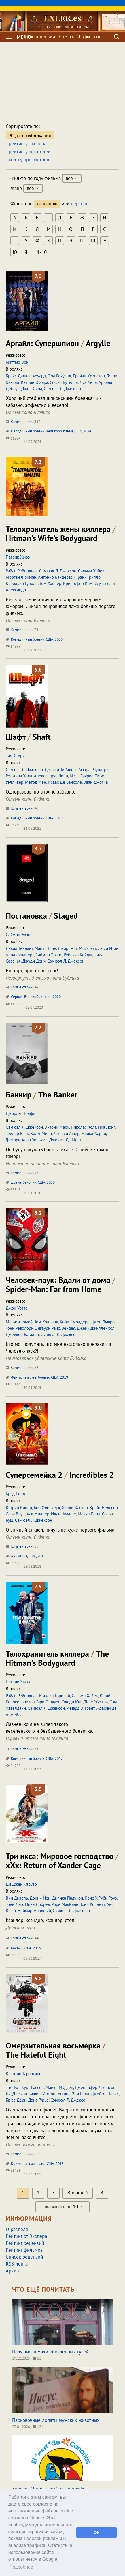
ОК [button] (96, 2532)
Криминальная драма (28, 2163)
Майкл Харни (93, 1133)
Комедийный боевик (27, 639)
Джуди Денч (34, 961)
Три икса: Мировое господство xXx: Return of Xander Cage (62, 1860)
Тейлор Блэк (17, 1133)
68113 (13, 1384)
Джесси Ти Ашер (60, 769)
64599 (13, 646)
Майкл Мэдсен (59, 2087)
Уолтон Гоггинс (56, 2093)
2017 (59, 1758)
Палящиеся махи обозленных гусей (50, 2352)
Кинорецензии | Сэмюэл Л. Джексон (62, 36)
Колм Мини (41, 1133)
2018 (41, 1556)
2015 (60, 2163)
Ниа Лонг (106, 1127)
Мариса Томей (19, 1322)
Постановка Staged (42, 915)
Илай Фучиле (63, 1514)
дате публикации (33, 135)
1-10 (42, 252)
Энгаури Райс (47, 1328)
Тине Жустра (96, 1702)
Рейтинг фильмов (24, 2250)
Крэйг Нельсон (104, 1507)
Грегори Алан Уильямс (27, 1140)
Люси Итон (108, 948)
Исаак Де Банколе (65, 782)
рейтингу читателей (29, 151)
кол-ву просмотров (29, 159)
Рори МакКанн (65, 1904)
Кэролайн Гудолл (22, 583)
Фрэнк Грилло (87, 577)
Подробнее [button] (21, 2566)
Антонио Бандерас (55, 577)
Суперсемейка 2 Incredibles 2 (60, 1474)
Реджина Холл (19, 776)
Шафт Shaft (28, 736)
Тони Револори (19, 1328)
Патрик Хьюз (18, 557)
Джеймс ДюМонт (65, 1140)
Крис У (91, 1898)
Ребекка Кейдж (78, 954)
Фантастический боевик (30, 1377)
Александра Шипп (51, 776)
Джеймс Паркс (105, 2093)
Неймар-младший (34, 1910)
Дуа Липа (88, 382)
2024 (87, 431)
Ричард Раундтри (93, 769)
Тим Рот (13, 2087)
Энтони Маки (57, 1127)
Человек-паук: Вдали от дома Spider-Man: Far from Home (60, 1284)
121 (38, 2426)
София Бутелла (64, 382)
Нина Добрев (37, 1904)
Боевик (16, 1948)
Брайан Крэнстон (89, 376)
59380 (13, 1563)
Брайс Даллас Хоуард (26, 376)
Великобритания (59, 431)
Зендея (68, 1328)
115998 (14, 1003)
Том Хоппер (50, 583)
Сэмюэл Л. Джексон (62, 388)
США (78, 431)
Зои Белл (80, 2093)
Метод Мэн (35, 782)
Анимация (19, 1556)
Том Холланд (46, 1322)
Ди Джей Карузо (21, 1884)
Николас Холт (83, 1127)
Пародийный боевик (27, 431)
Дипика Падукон (67, 1898)
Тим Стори (15, 755)
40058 (13, 1954)
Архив (12, 2271)
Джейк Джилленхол (96, 1328)
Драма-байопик (23, 1182)
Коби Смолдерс (74, 1322)
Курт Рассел (32, 2087)
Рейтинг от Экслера (26, 2236)
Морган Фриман (21, 577)
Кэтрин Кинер (19, 1507)
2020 (59, 639)
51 (37, 2358)
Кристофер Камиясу (82, 583)
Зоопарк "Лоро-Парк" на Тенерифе (49, 2488)
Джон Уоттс (16, 1308)
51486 (13, 2170)
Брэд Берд (15, 1493)
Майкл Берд (89, 1514)
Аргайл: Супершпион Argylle (58, 343)
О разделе (17, 2229)
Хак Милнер (37, 1514)
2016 (37, 1948)
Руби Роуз (108, 1898)
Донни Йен (40, 1898)
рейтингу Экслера (27, 143)
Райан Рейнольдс (21, 571)
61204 (13, 438)
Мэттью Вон (17, 362)
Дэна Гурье (38, 2100)
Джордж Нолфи (20, 1113)
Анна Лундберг (20, 954)
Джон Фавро (103, 1322)
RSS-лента (17, 2264)
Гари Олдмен (48, 1702)
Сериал (17, 996)
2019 (59, 818)
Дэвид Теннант (19, 948)
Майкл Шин (45, 948)
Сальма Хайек (91, 571)
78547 (13, 1189)
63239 (13, 825)
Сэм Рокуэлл (59, 376)
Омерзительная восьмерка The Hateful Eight (55, 2050)
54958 (13, 1765)
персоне (80, 203)
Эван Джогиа (96, 782)
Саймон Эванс (19, 934)
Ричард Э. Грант (80, 1708)
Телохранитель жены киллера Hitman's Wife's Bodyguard (60, 533)
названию (47, 203)
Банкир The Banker (41, 1094)
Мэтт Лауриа (81, 776)
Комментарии (24, 421)
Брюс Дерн (16, 2100)
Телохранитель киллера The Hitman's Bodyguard (57, 1658)
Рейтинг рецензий (25, 2243)
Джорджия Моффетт (77, 948)
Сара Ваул (15, 1514)
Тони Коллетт (92, 1904)
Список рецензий (24, 2257)
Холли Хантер (75, 1507)
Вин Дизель (17, 1898)
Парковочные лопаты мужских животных (56, 2420)
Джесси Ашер (66, 1133)
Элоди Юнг (72, 1702)
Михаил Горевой (54, 1695)
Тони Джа (14, 1904)
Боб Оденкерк (47, 1507)
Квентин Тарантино (23, 2073)
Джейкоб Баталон (22, 1334)
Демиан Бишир (26, 2093)
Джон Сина (31, 388)
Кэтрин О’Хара (34, 382)
